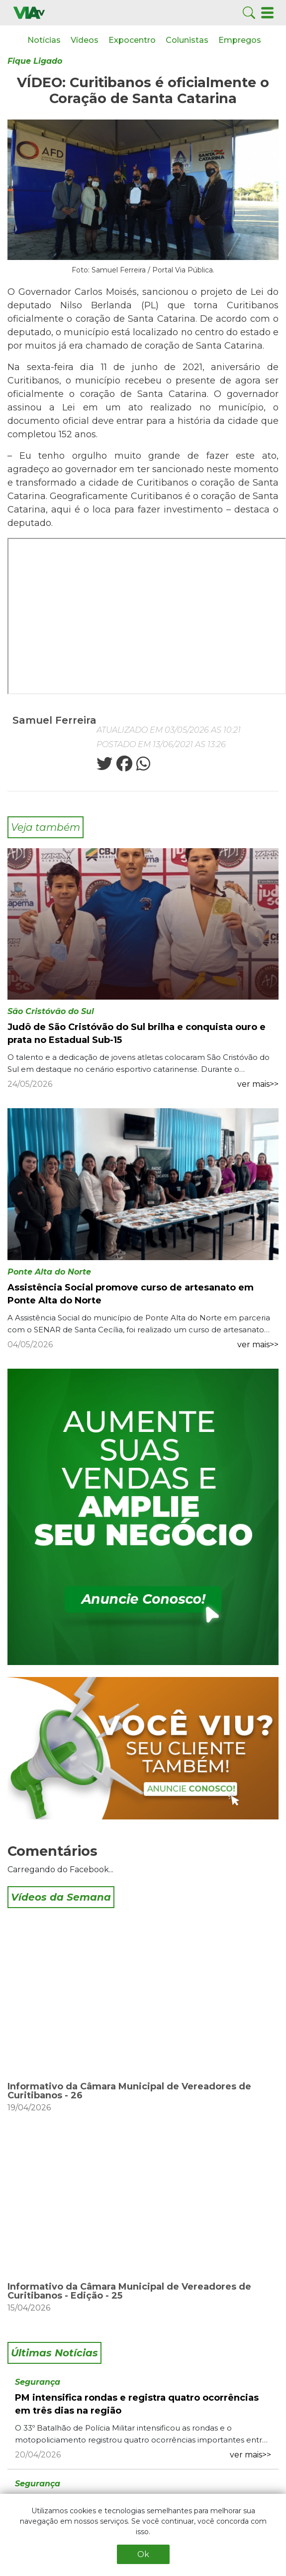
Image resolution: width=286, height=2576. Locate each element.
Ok (143, 2554)
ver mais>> (258, 1084)
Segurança (37, 2382)
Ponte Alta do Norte (49, 1272)
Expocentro (132, 40)
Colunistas (187, 40)
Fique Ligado (34, 61)
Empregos (239, 40)
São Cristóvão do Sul (50, 1011)
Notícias (44, 40)
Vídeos (84, 40)
